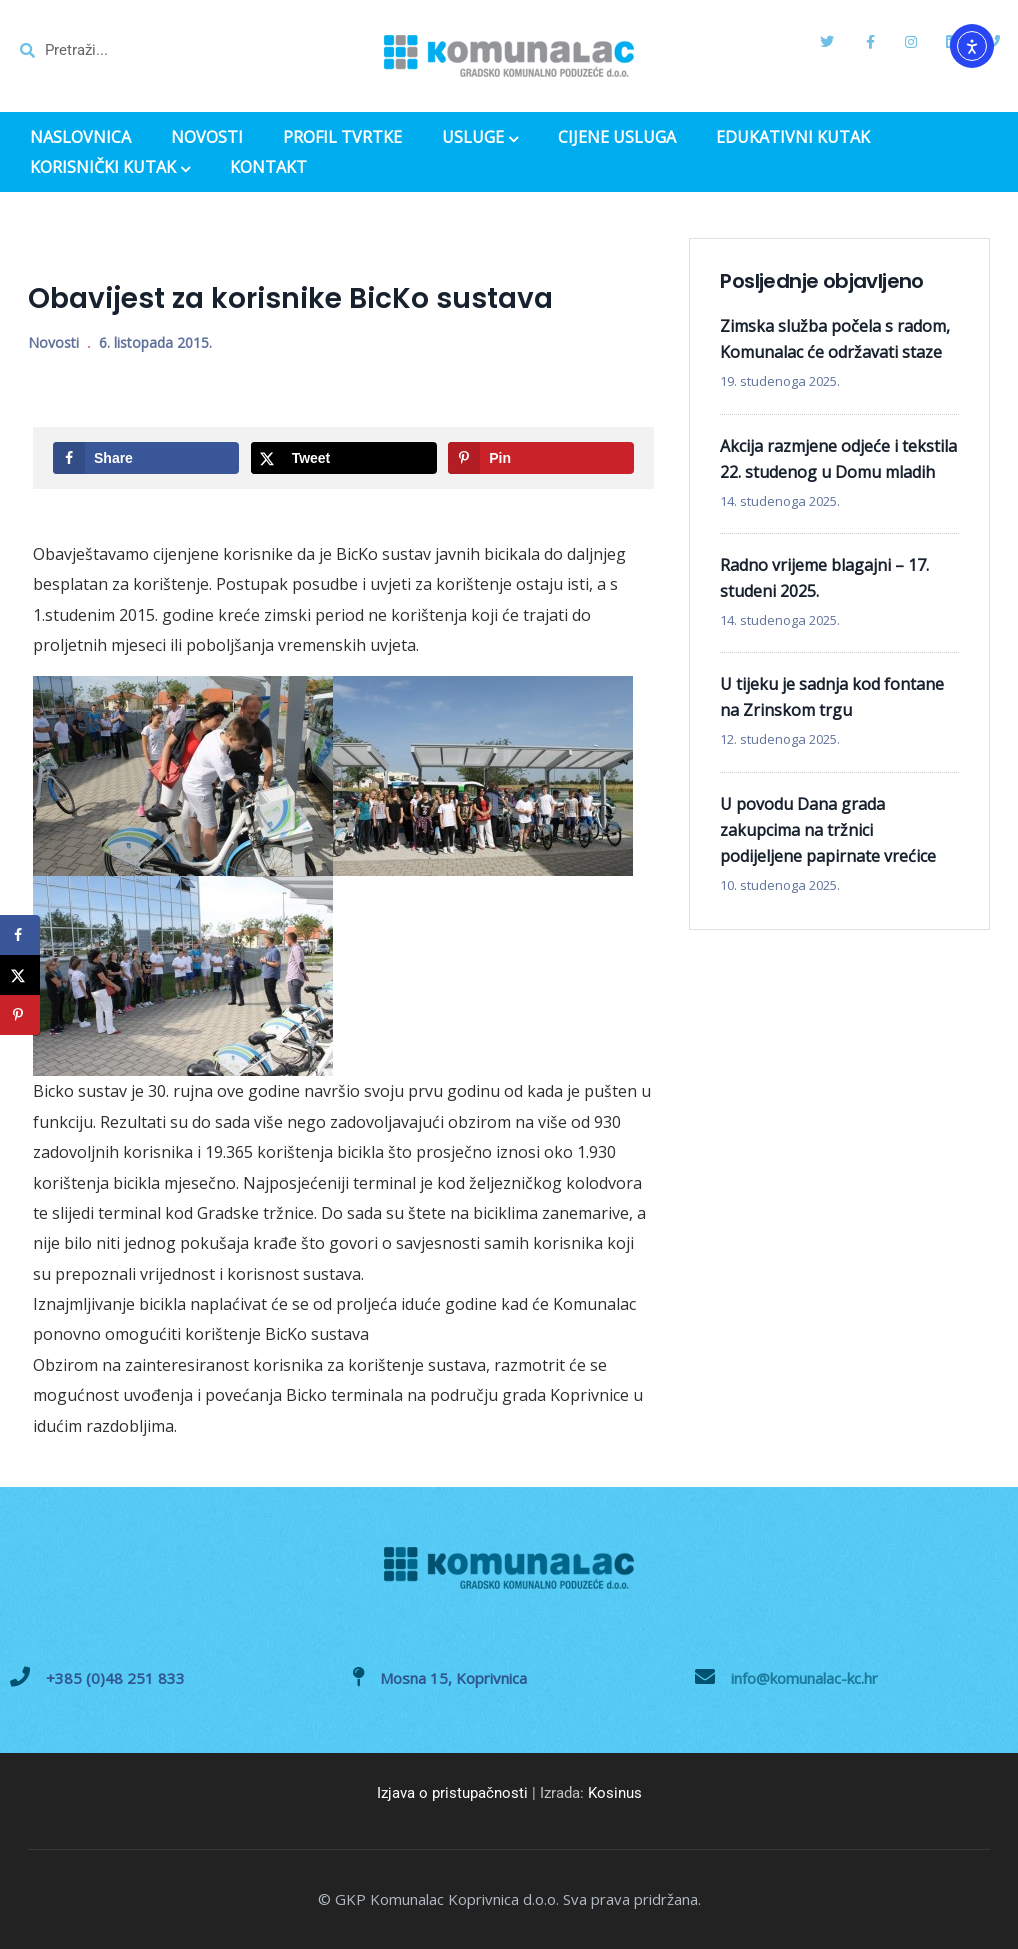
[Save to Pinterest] (541, 458)
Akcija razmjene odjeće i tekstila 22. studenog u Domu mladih (838, 459)
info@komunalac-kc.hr (804, 1678)
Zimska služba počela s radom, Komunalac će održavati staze (835, 339)
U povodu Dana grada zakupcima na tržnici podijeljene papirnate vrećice (828, 830)
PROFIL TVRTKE (342, 137)
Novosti (53, 342)
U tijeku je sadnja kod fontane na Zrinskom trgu (832, 697)
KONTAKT (268, 167)
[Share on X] (344, 458)
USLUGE (480, 139)
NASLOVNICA (80, 137)
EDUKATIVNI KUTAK (793, 137)
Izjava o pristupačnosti (452, 1793)
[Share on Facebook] (146, 458)
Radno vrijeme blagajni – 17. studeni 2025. (824, 578)
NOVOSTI (207, 137)
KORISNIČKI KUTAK (110, 169)
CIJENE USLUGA (617, 137)
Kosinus (615, 1793)
